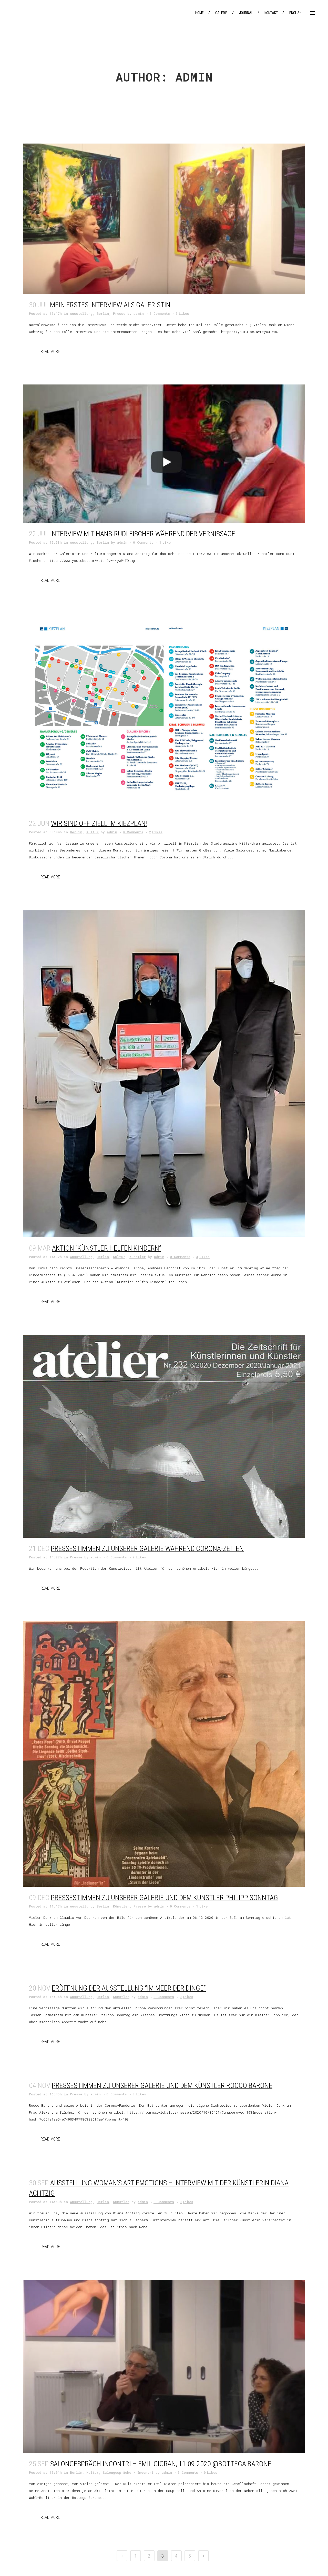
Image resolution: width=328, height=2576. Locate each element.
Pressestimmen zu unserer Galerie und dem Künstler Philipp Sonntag (164, 1897)
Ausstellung (81, 313)
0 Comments (159, 313)
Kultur (92, 832)
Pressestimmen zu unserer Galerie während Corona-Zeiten (147, 1548)
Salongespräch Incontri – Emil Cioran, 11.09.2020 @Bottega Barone (160, 2464)
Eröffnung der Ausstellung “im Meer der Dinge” (129, 1988)
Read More (50, 351)
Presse (119, 313)
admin (139, 313)
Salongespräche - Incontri (128, 2472)
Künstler (137, 1256)
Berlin (103, 313)
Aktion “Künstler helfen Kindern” (106, 1248)
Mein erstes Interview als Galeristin (110, 305)
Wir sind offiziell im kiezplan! (99, 823)
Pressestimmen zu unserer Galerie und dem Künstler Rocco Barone (162, 2085)
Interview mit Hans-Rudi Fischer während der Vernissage (142, 534)
